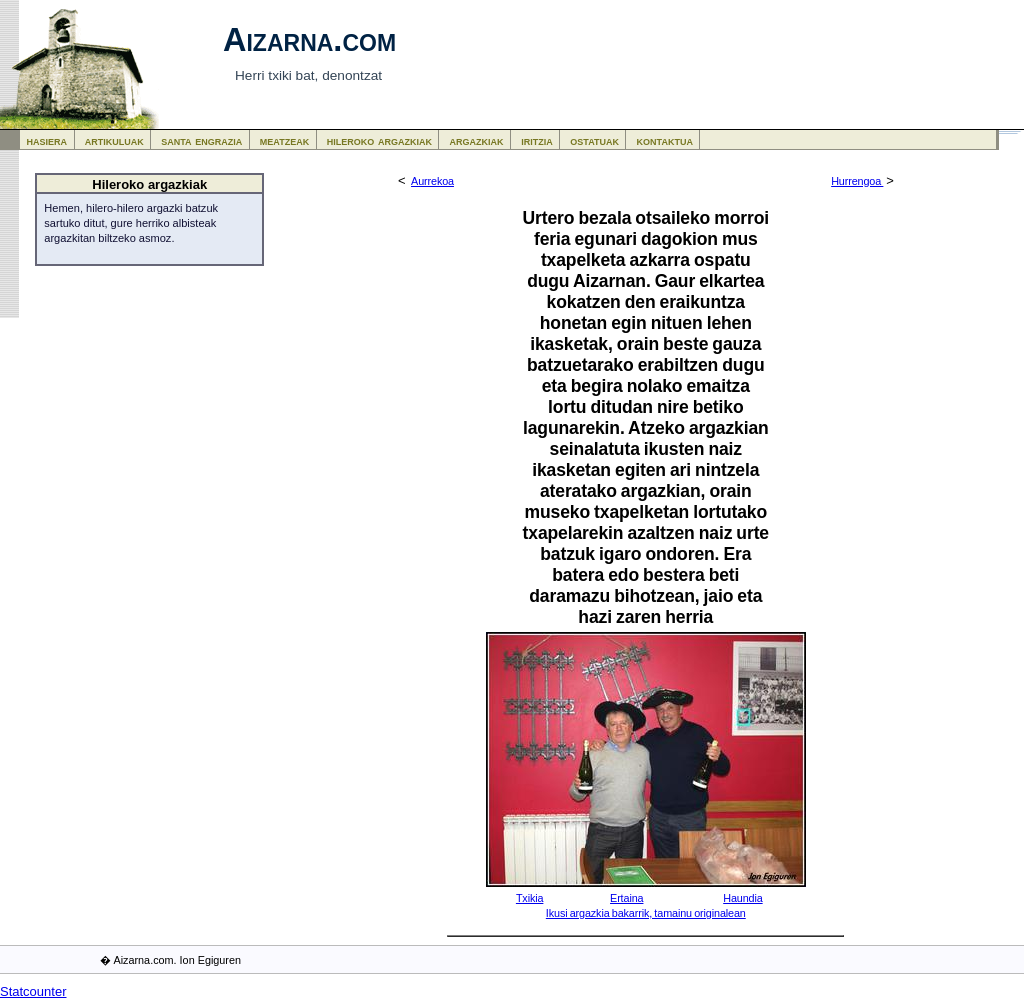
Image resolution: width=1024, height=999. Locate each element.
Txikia (530, 898)
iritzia (537, 140)
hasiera (47, 140)
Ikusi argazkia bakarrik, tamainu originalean (646, 913)
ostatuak (594, 140)
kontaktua (665, 140)
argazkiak (477, 140)
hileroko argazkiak (379, 140)
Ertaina (626, 898)
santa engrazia (201, 140)
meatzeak (284, 140)
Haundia (742, 898)
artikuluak (114, 140)
